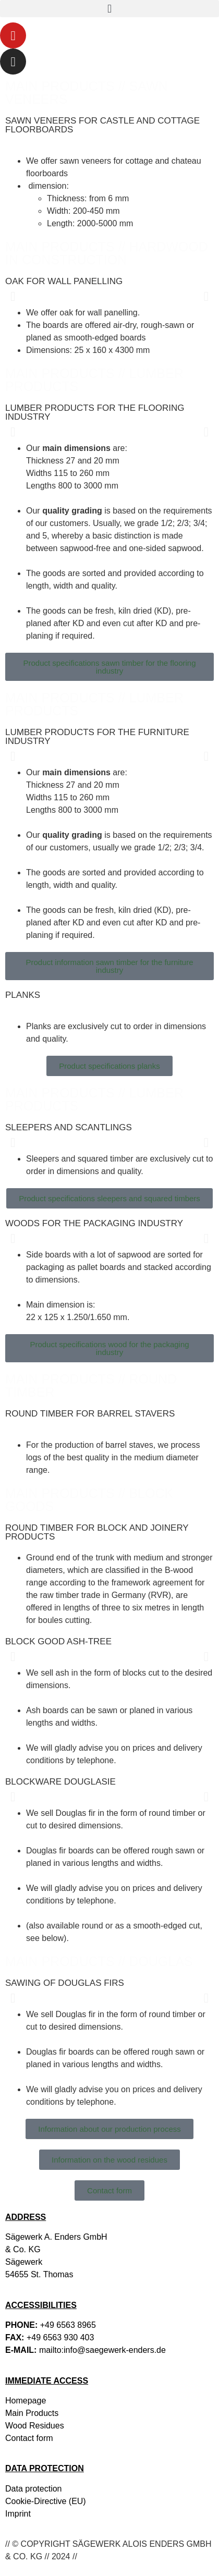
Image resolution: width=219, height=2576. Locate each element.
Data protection (33, 2488)
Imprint (18, 2513)
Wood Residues (34, 2425)
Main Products (31, 2413)
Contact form (29, 2438)
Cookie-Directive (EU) (45, 2501)
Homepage (25, 2400)
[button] (109, 8)
